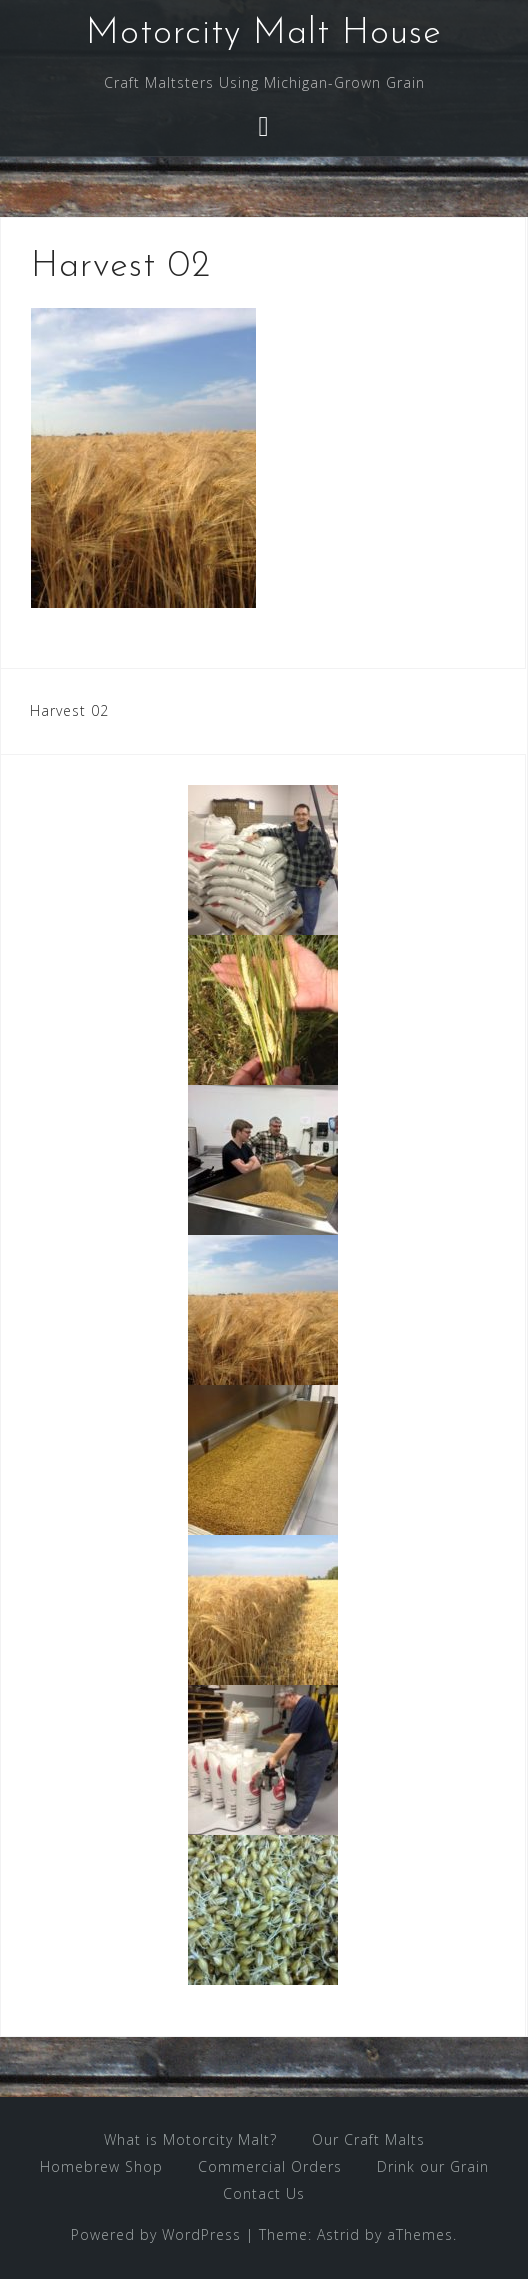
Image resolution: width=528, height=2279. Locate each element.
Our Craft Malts (368, 2139)
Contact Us (264, 2193)
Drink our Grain (433, 2166)
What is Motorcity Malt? (190, 2139)
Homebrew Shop (101, 2166)
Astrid (338, 2234)
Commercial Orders (270, 2166)
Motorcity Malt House (264, 34)
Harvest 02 (69, 710)
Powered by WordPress (156, 2234)
